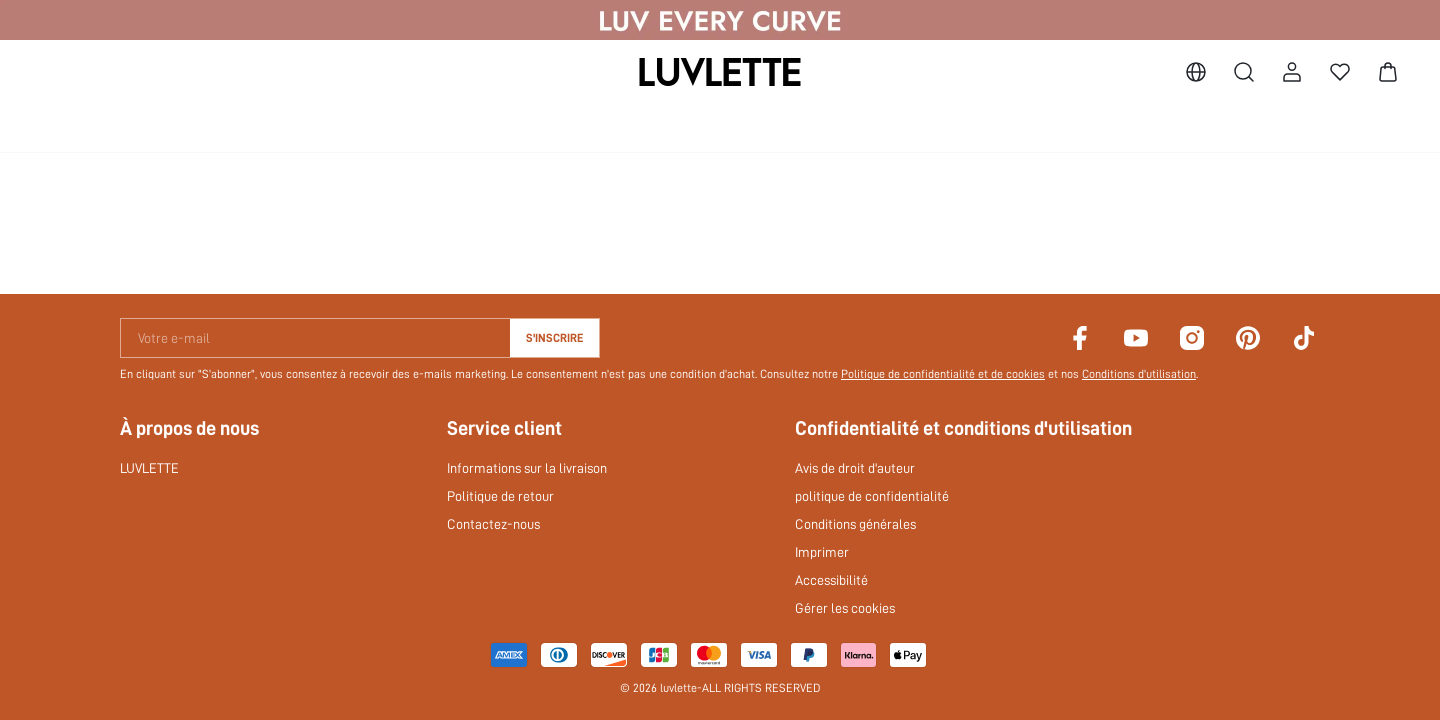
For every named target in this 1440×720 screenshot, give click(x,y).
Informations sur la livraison (527, 468)
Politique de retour (500, 496)
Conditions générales (855, 524)
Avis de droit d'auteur (855, 468)
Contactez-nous (493, 524)
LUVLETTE (149, 468)
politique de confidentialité (872, 496)
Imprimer (822, 552)
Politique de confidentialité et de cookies (943, 374)
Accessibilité (831, 580)
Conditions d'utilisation (1139, 374)
